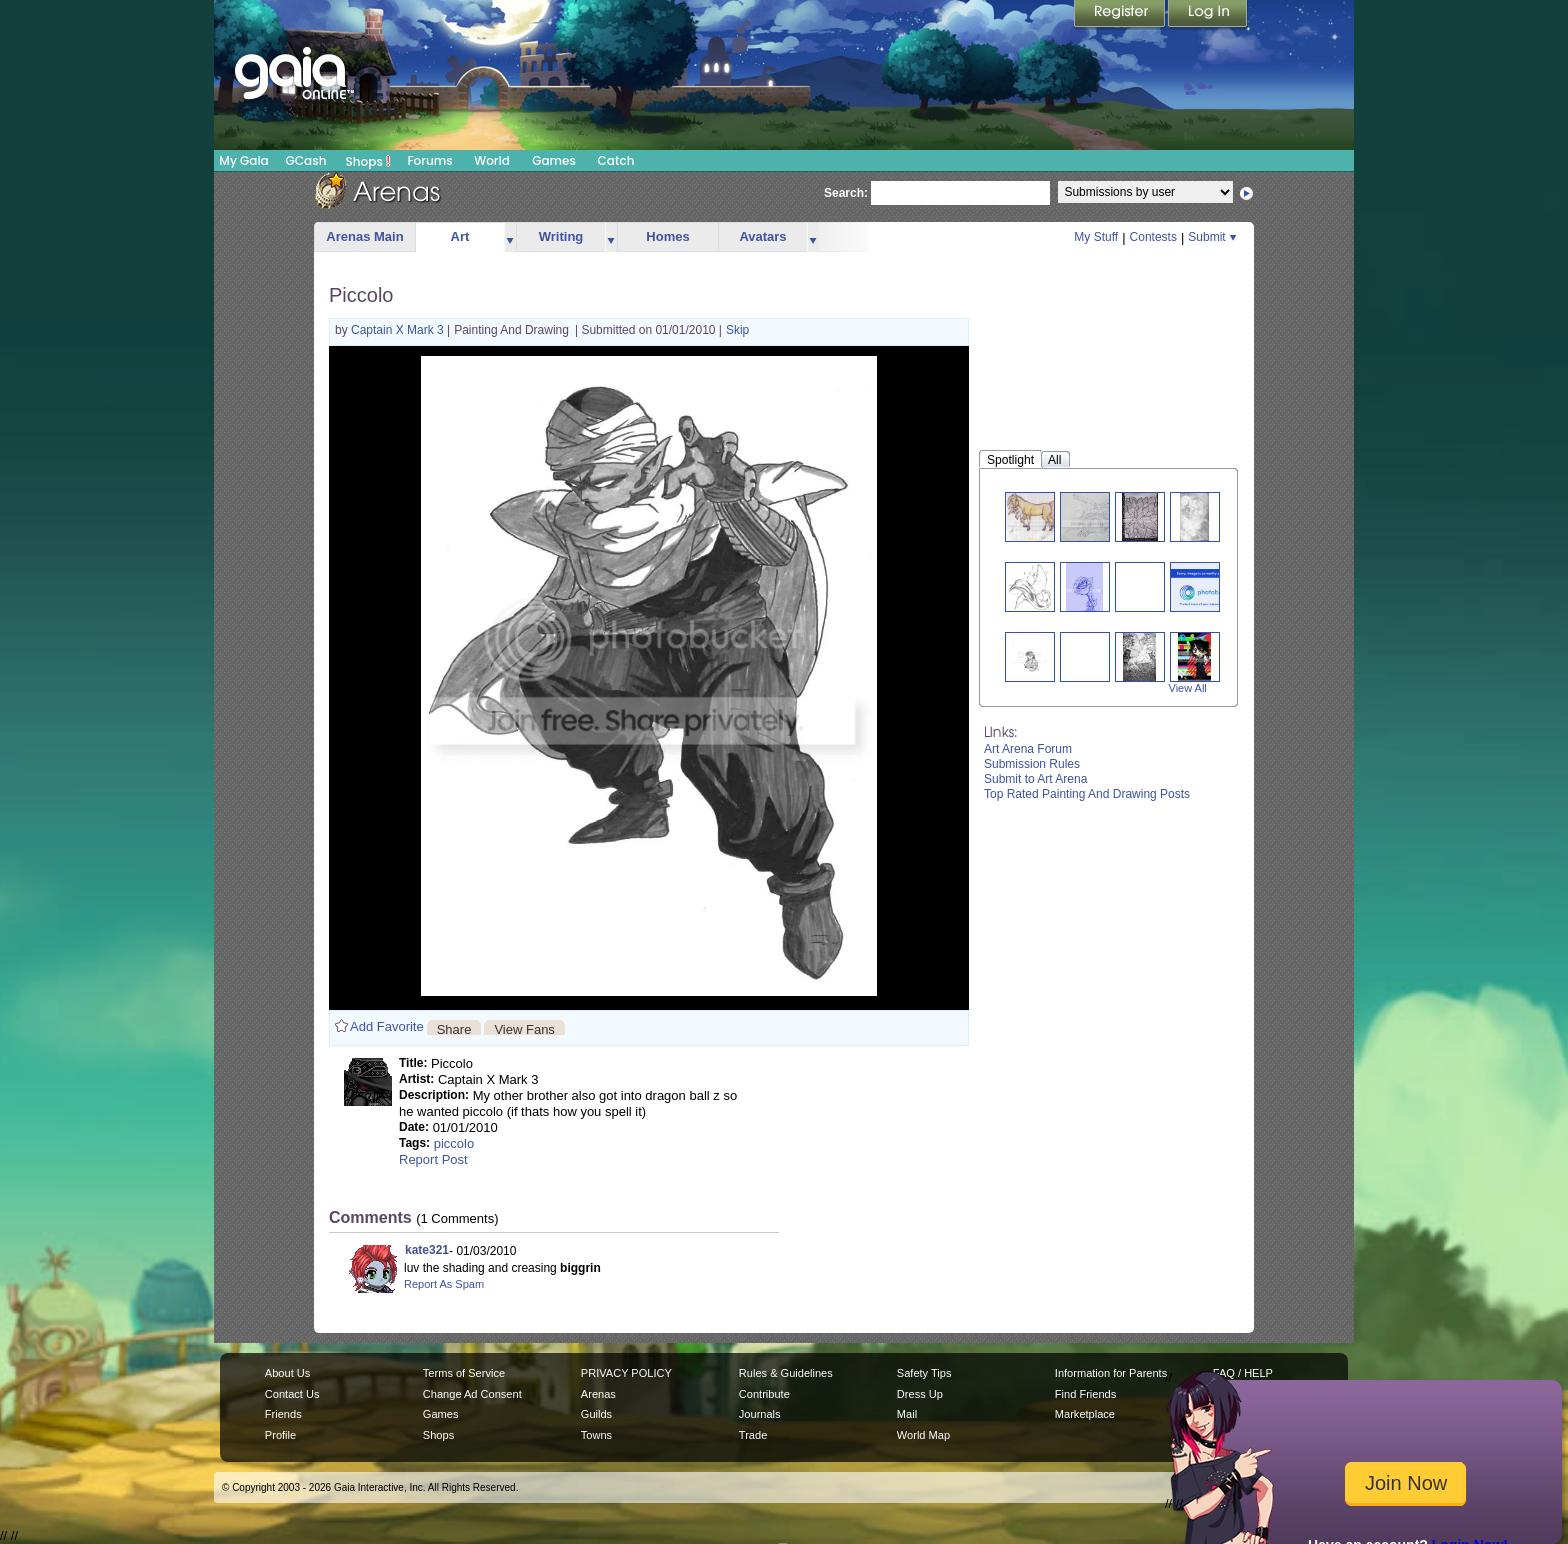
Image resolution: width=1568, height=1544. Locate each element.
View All (1188, 688)
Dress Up (920, 1394)
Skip (737, 330)
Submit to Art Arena (1035, 779)
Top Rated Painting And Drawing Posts (1087, 794)
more (510, 237)
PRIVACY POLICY (626, 1373)
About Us (287, 1373)
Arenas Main (364, 236)
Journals (760, 1414)
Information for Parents (1111, 1373)
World (492, 160)
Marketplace (1085, 1414)
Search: (846, 193)
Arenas (598, 1394)
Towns (596, 1435)
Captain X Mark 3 (399, 330)
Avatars (762, 236)
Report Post (433, 1159)
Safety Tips (924, 1373)
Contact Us (292, 1394)
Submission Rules (1032, 764)
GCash (306, 160)
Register (1121, 15)
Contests (1153, 237)
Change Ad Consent (472, 1394)
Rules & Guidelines (786, 1373)
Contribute (764, 1394)
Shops (368, 161)
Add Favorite (387, 1026)
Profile (280, 1435)
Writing (561, 236)
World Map (923, 1435)
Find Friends (1085, 1394)
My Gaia (243, 160)
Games (554, 160)
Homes (667, 236)
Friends (283, 1414)
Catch (616, 160)
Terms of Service (464, 1373)
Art (460, 236)
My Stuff (1096, 237)
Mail (907, 1414)
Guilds (596, 1414)
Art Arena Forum (1028, 749)
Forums (429, 160)
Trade (753, 1435)
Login (1208, 15)
